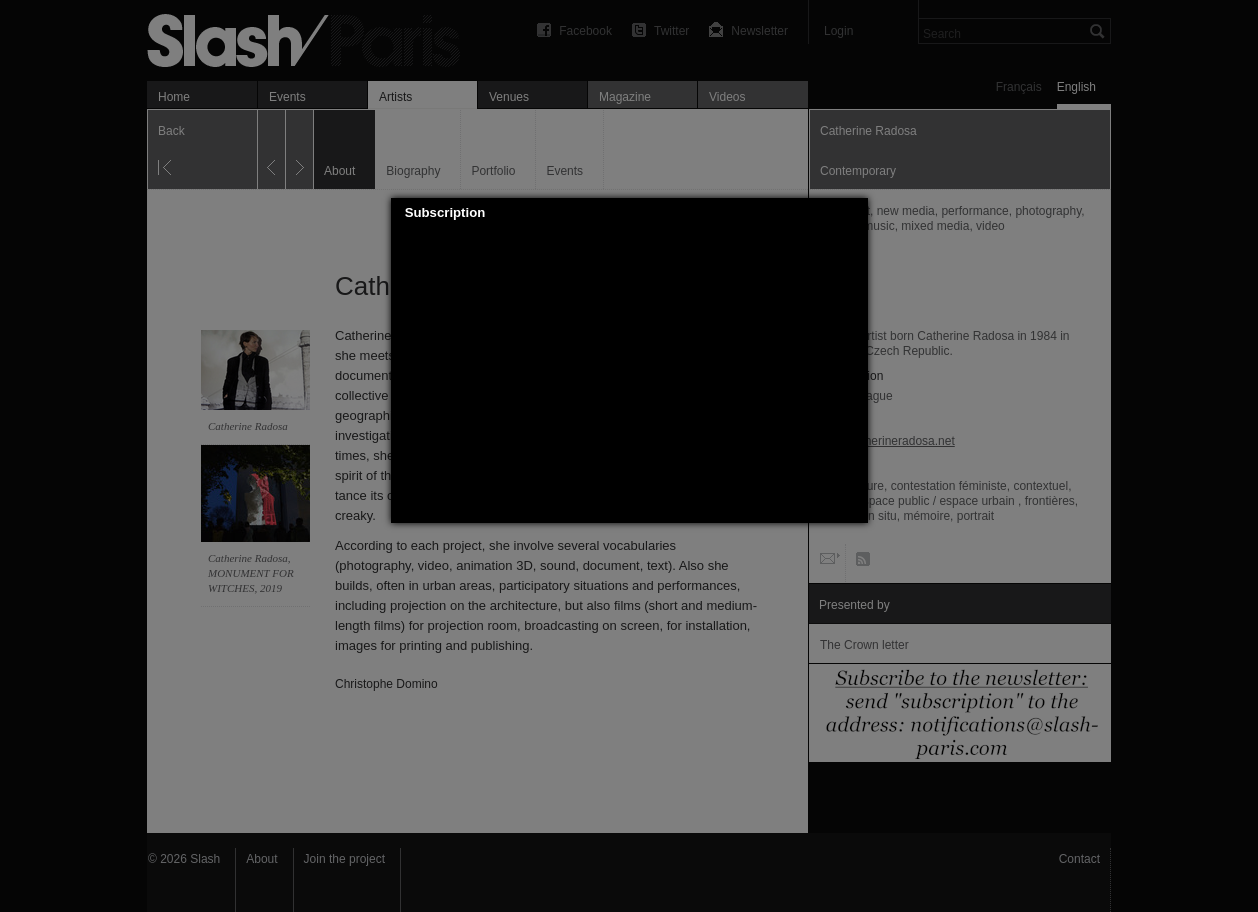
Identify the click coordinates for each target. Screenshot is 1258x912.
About (261, 859)
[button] (853, 213)
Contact (1079, 859)
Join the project (344, 859)
